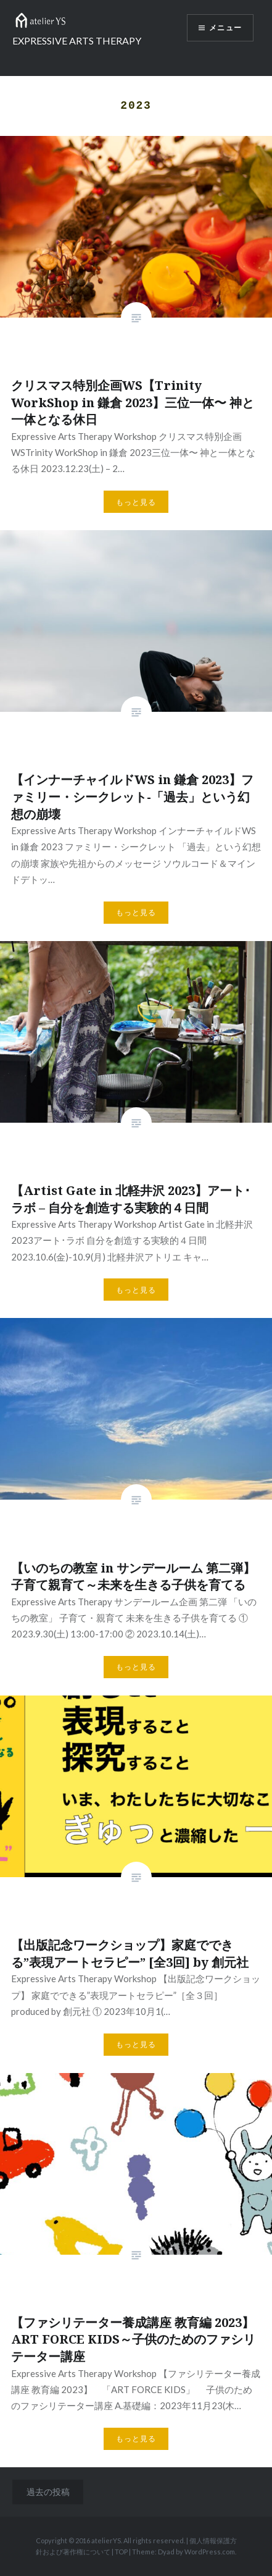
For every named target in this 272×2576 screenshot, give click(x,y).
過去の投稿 (48, 2491)
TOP (121, 2552)
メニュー (225, 27)
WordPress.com (209, 2552)
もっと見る (136, 502)
